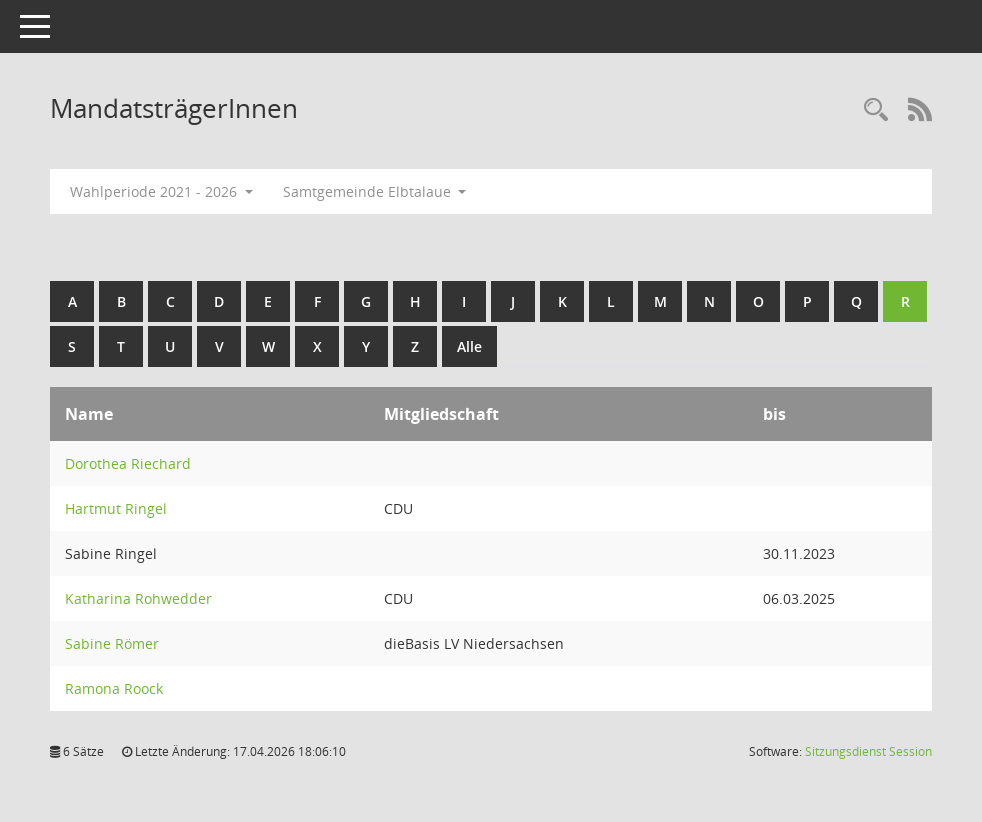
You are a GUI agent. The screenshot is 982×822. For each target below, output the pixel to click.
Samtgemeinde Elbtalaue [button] (375, 191)
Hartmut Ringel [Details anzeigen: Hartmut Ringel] (116, 508)
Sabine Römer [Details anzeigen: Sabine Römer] (112, 643)
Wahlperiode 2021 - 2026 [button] (161, 191)
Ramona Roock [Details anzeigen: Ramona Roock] (114, 688)
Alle (469, 346)
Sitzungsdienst (868, 751)
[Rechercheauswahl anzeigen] (876, 110)
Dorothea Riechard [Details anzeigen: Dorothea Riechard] (128, 463)
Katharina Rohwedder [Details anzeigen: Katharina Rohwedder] (138, 598)
